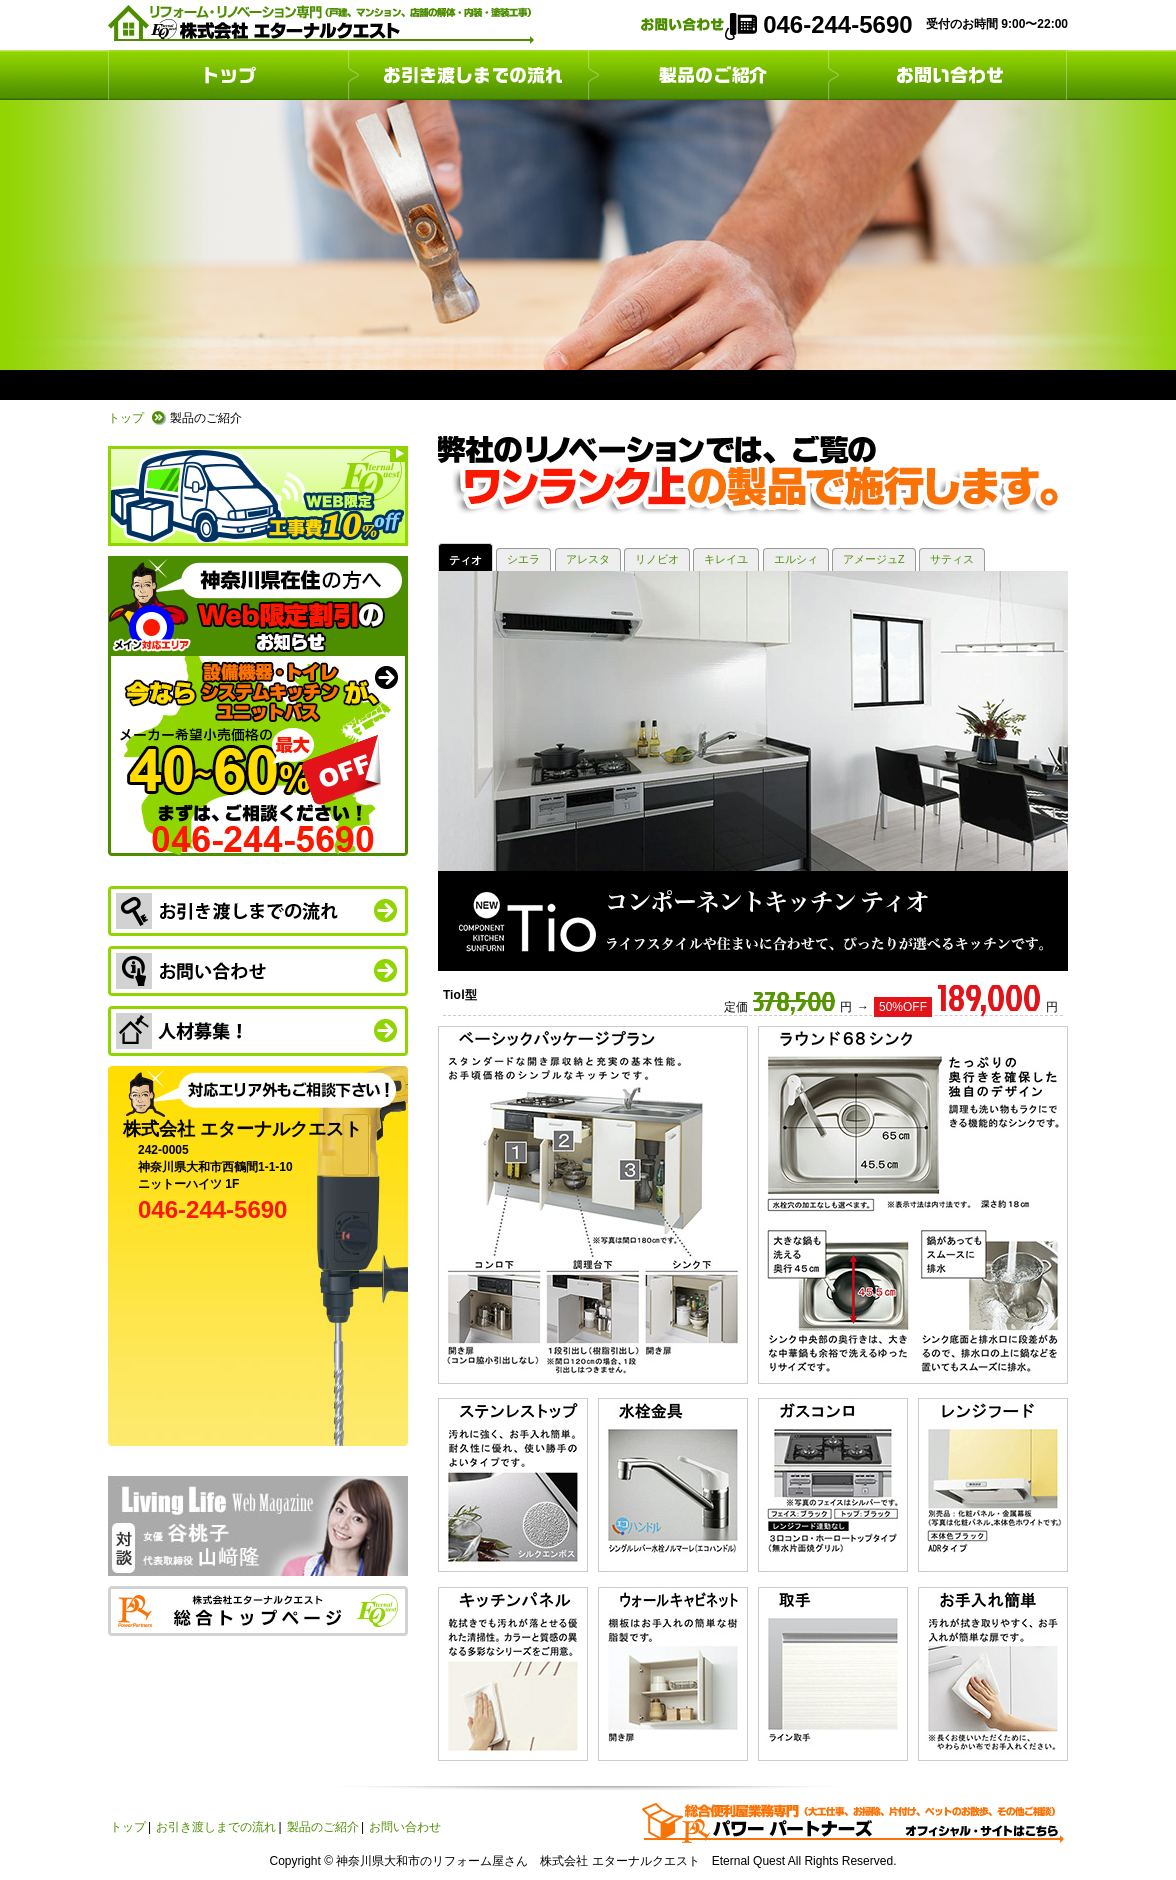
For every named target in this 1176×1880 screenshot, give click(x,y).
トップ (228, 75)
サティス (952, 559)
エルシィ (796, 559)
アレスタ (588, 559)
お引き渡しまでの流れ (468, 75)
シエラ (523, 559)
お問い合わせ (948, 75)
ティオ (465, 560)
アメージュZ (874, 559)
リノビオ (657, 559)
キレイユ (726, 559)
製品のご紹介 (708, 75)
